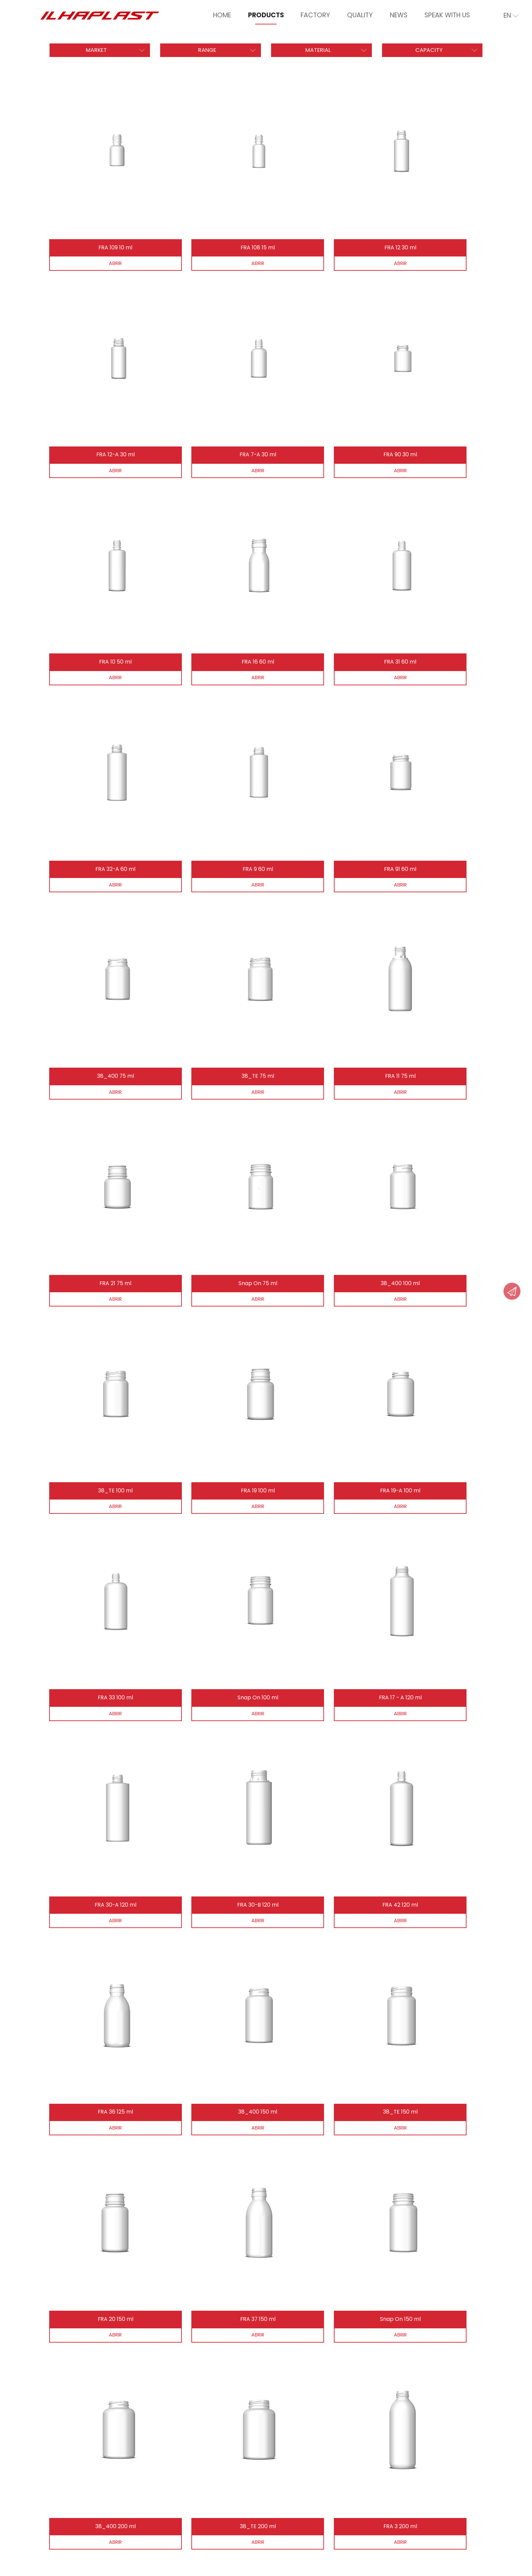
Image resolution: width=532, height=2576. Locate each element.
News (398, 15)
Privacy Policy (62, 2532)
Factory (315, 15)
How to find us (207, 2419)
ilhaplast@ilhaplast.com (410, 2421)
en (511, 16)
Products (266, 15)
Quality (360, 15)
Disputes (104, 2532)
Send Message (207, 2395)
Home (222, 15)
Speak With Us (447, 15)
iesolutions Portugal (133, 2561)
